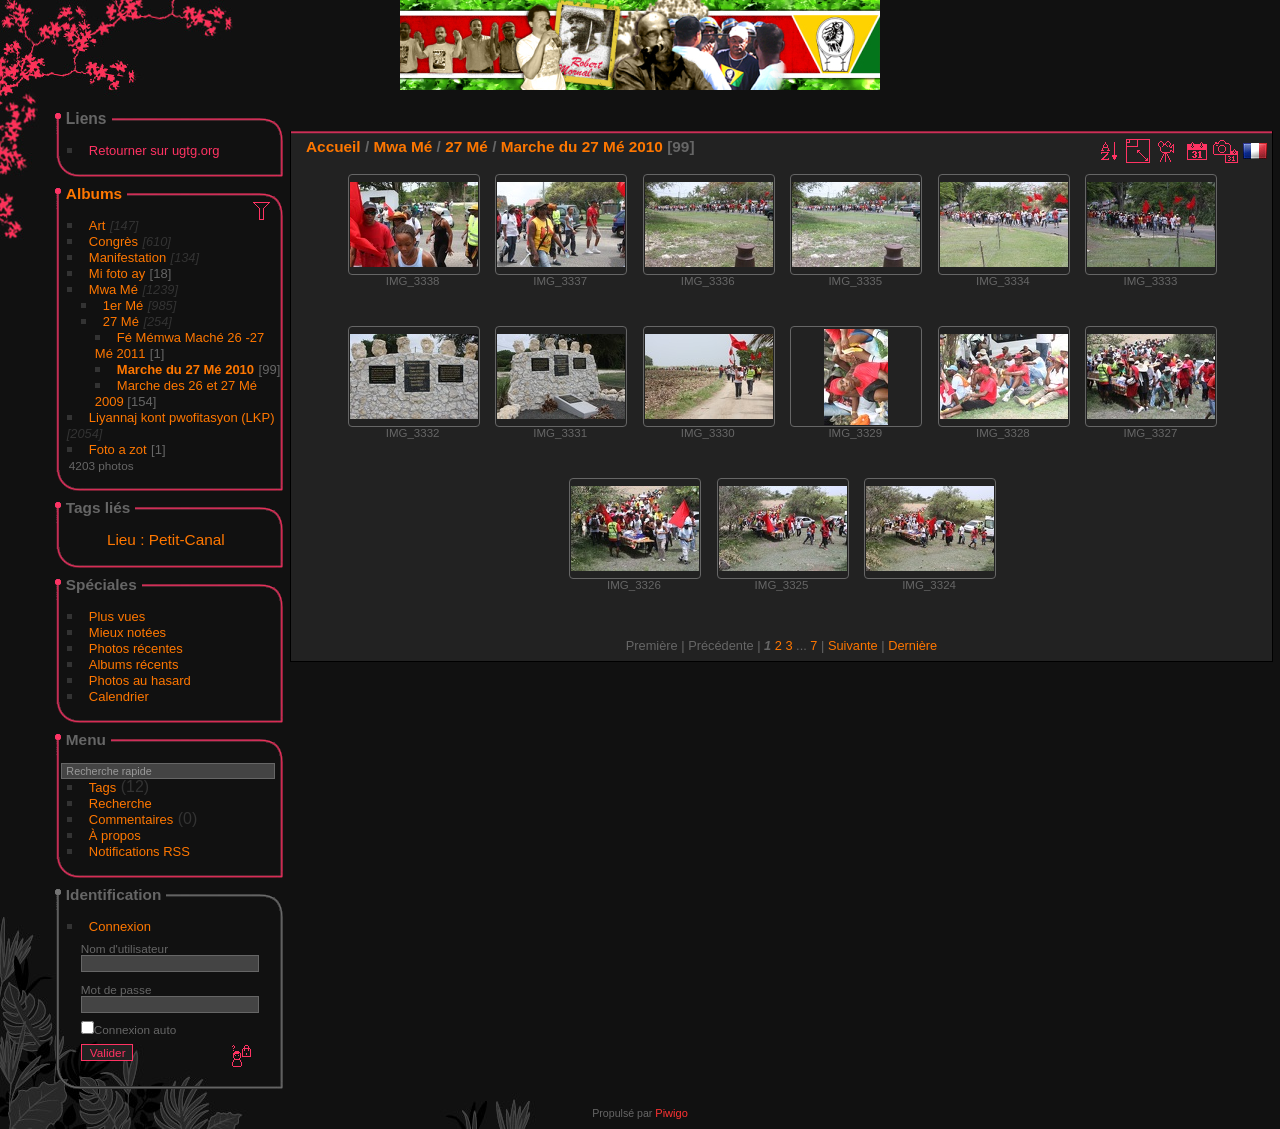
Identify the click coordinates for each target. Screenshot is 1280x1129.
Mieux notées (127, 632)
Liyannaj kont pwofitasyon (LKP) (182, 417)
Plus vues (117, 616)
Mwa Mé (113, 289)
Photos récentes (136, 648)
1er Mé (123, 305)
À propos (115, 835)
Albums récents (134, 664)
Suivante (853, 645)
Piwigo (671, 1113)
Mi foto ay (117, 273)
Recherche (120, 803)
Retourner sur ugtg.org (154, 150)
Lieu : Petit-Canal (166, 539)
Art (97, 225)
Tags (102, 787)
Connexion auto (128, 1029)
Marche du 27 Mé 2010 (185, 369)
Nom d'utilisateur (124, 948)
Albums (94, 193)
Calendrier (119, 696)
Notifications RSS (139, 851)
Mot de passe (116, 989)
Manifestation (127, 257)
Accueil (333, 146)
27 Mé (121, 321)
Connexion (120, 926)
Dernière (912, 645)
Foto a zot (118, 449)
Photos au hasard (140, 680)
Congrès (113, 241)
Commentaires (131, 819)
